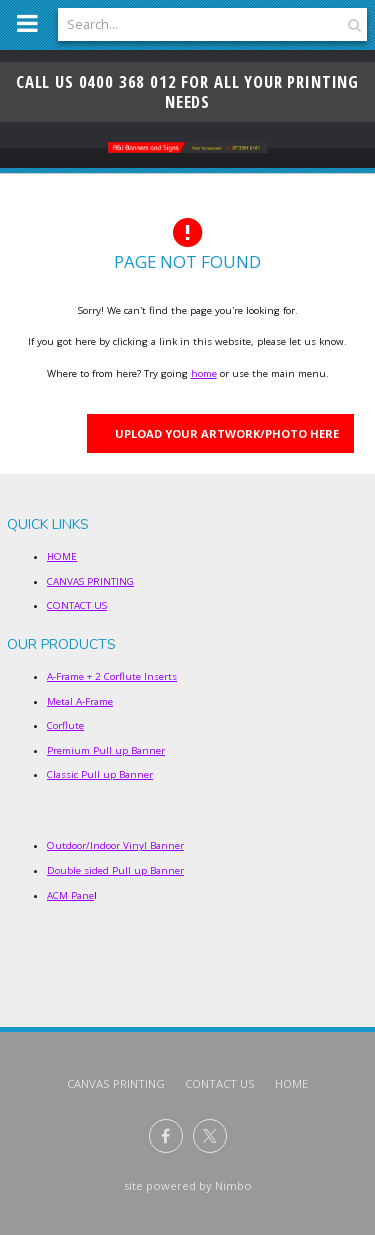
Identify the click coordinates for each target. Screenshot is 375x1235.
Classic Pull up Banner (100, 774)
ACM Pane (70, 895)
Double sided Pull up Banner (115, 870)
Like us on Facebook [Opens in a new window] (166, 1136)
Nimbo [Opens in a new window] (233, 1185)
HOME (62, 556)
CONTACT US (77, 605)
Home (291, 1083)
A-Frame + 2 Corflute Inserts (112, 676)
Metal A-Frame (80, 701)
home (204, 373)
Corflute (65, 725)
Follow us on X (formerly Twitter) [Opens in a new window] (210, 1136)
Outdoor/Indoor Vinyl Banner (115, 845)
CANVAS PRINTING (90, 581)
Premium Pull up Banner (106, 750)
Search (352, 24)
